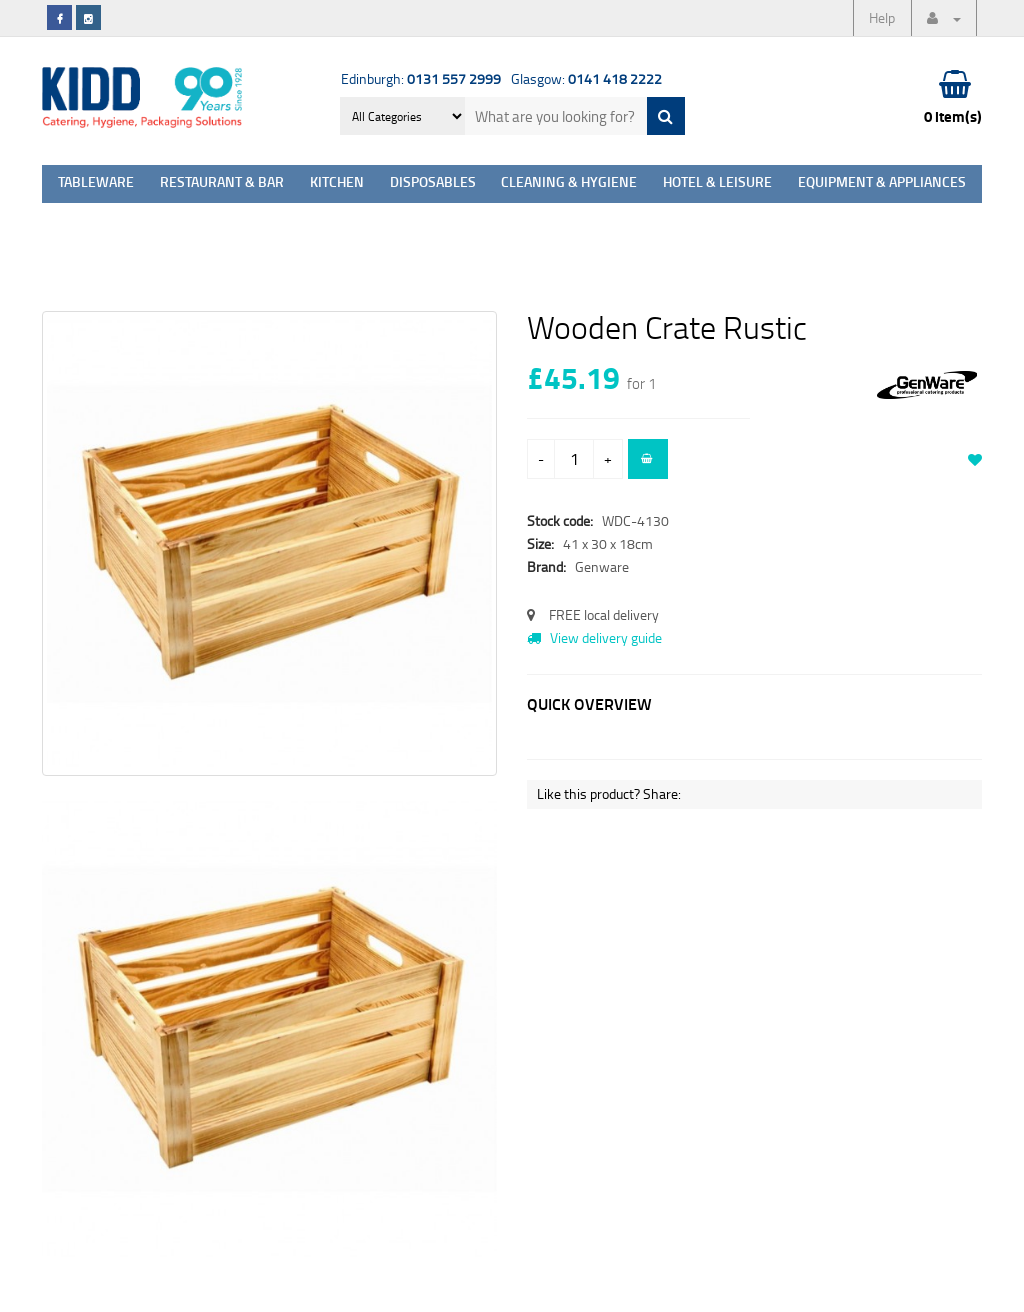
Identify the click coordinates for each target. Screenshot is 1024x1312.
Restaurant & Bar (222, 183)
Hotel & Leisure (717, 183)
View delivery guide (594, 637)
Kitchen (337, 183)
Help (882, 17)
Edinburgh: (421, 78)
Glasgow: (586, 78)
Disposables (433, 183)
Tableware (96, 183)
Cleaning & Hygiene (569, 183)
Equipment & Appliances (882, 183)
